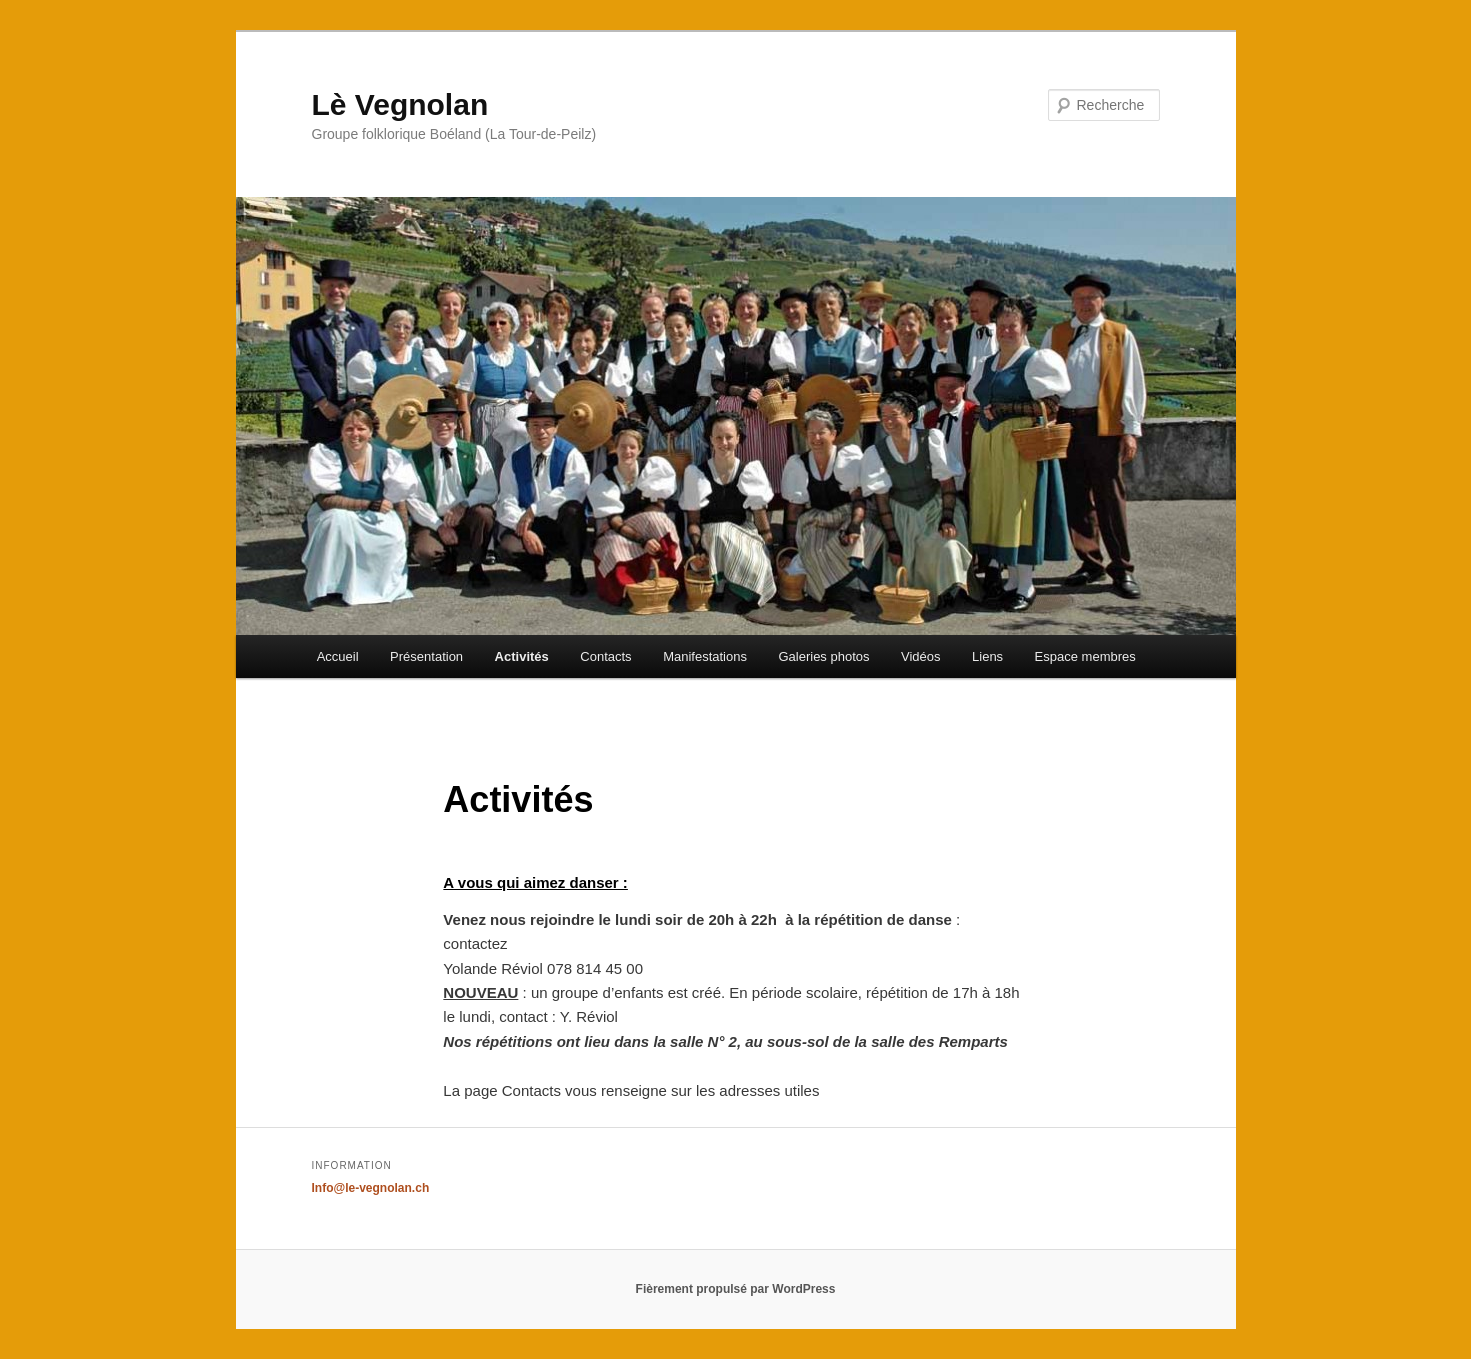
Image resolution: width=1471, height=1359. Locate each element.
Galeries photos (823, 656)
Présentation (426, 656)
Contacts (605, 656)
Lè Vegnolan (400, 104)
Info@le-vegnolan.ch (371, 1188)
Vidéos (921, 656)
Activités (522, 656)
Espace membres (1085, 656)
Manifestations (705, 656)
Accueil (338, 656)
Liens (987, 656)
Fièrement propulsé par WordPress (736, 1289)
